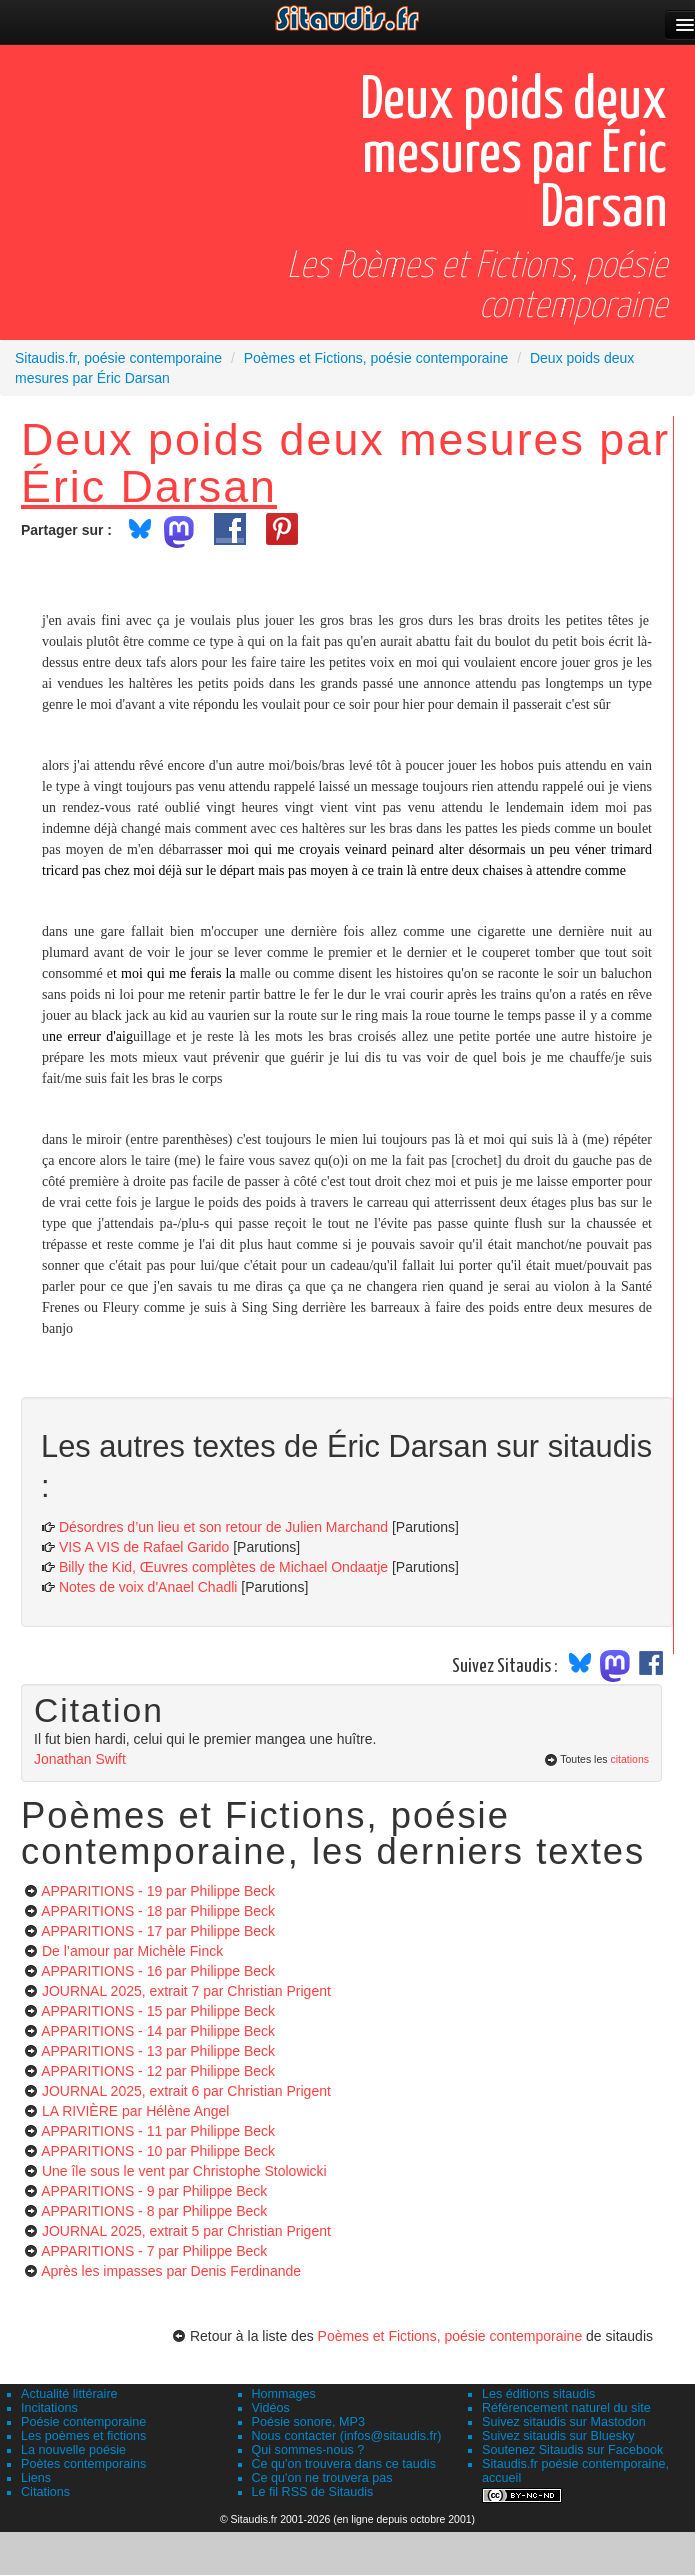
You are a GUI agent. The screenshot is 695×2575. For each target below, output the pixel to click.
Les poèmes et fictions (83, 2436)
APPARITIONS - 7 (154, 2251)
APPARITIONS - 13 (158, 2051)
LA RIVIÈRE (136, 2111)
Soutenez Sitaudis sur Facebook (572, 2450)
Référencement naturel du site (566, 2408)
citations (629, 1759)
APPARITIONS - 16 (158, 1971)
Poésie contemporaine (83, 2422)
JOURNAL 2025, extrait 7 (186, 1991)
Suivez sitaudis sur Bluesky (558, 2436)
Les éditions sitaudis (538, 2394)
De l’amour (132, 1951)
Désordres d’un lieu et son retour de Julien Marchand (223, 1527)
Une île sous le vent (184, 2171)
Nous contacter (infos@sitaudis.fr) (347, 2436)
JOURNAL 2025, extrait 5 (186, 2231)
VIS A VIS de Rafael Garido (144, 1547)
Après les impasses (171, 2271)
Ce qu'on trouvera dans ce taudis (344, 2464)
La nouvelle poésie (73, 2450)
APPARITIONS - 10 (158, 2151)
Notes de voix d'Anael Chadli (148, 1587)
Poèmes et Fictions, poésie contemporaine (450, 2336)
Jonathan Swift (80, 1759)
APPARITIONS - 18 (158, 1911)
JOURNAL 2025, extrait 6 (186, 2091)
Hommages (284, 2394)
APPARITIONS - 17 (158, 1931)
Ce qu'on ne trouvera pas (322, 2478)
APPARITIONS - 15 (158, 2011)
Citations (45, 2492)
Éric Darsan (149, 486)
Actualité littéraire (69, 2394)
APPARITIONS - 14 (158, 2031)
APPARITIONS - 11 (158, 2131)
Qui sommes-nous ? (308, 2450)
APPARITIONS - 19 (158, 1891)
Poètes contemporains (83, 2464)
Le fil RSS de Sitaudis (313, 2492)
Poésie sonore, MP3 (308, 2422)
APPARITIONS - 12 (158, 2071)
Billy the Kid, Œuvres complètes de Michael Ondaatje (223, 1567)
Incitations (49, 2408)
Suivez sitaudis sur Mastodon (564, 2422)
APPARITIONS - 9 (154, 2191)
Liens (36, 2478)
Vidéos (271, 2408)
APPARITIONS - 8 (154, 2211)
